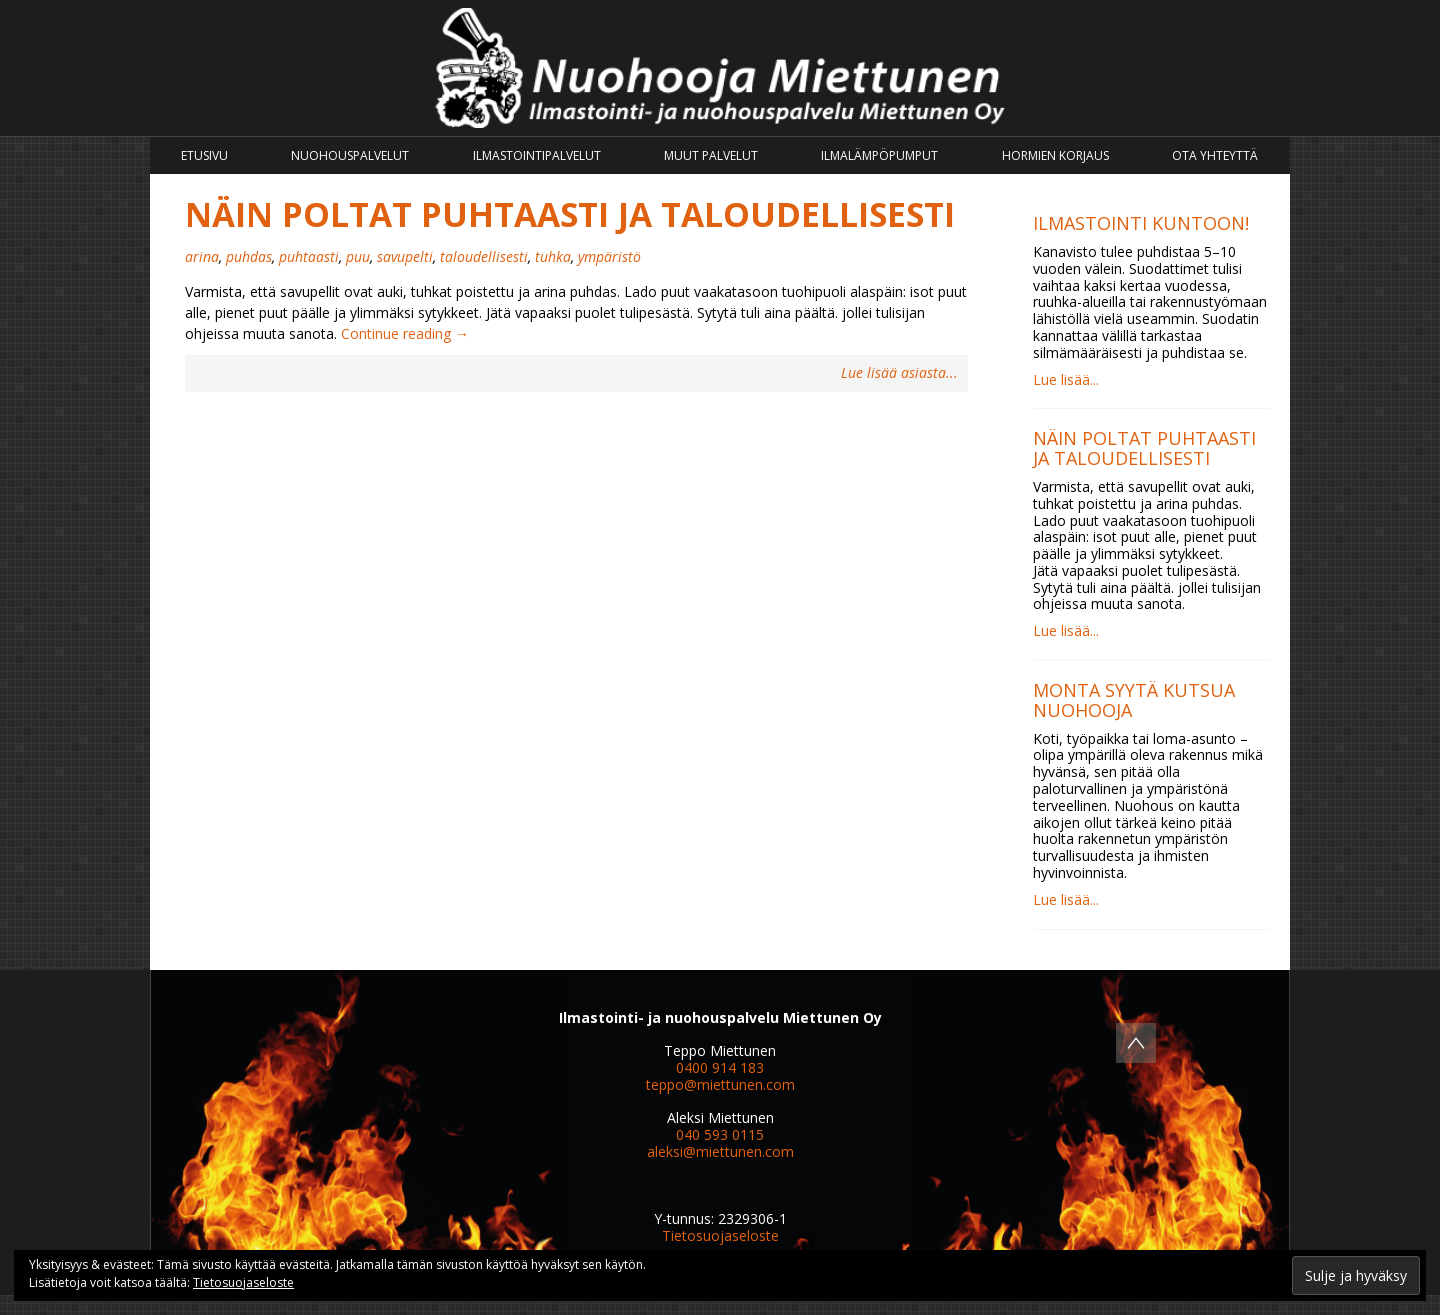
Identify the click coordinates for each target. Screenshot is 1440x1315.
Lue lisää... (1066, 379)
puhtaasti (309, 256)
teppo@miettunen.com (720, 1084)
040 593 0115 (720, 1134)
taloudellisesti (484, 256)
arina (202, 256)
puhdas (249, 256)
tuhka (553, 256)
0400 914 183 (720, 1067)
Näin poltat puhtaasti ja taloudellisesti (570, 214)
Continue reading (405, 333)
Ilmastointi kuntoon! (1141, 223)
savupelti (405, 256)
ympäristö (609, 256)
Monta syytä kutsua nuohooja (1134, 700)
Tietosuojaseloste (720, 1235)
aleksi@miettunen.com (720, 1151)
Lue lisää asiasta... (899, 373)
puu (358, 256)
